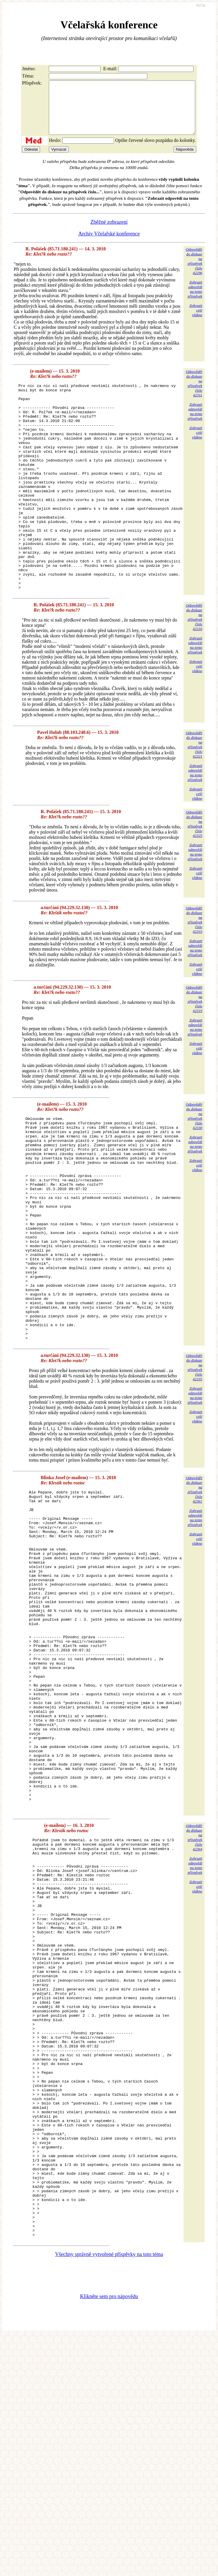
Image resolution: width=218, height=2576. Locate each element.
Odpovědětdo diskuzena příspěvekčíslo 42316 (194, 669)
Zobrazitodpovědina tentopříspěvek (195, 299)
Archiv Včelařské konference (109, 244)
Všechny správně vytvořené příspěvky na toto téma (109, 2495)
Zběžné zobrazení (108, 232)
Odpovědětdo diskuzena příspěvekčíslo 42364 (194, 1998)
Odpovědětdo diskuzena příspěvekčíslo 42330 (194, 1168)
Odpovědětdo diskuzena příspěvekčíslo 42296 (194, 271)
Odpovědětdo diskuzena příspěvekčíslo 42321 (194, 796)
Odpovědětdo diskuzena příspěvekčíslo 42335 (194, 1464)
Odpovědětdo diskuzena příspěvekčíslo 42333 (194, 971)
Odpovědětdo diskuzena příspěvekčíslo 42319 (194, 1051)
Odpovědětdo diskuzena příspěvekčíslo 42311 (194, 394)
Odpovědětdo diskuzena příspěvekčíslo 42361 (194, 1586)
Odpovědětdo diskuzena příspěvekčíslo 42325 (194, 875)
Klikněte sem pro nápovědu (109, 2537)
